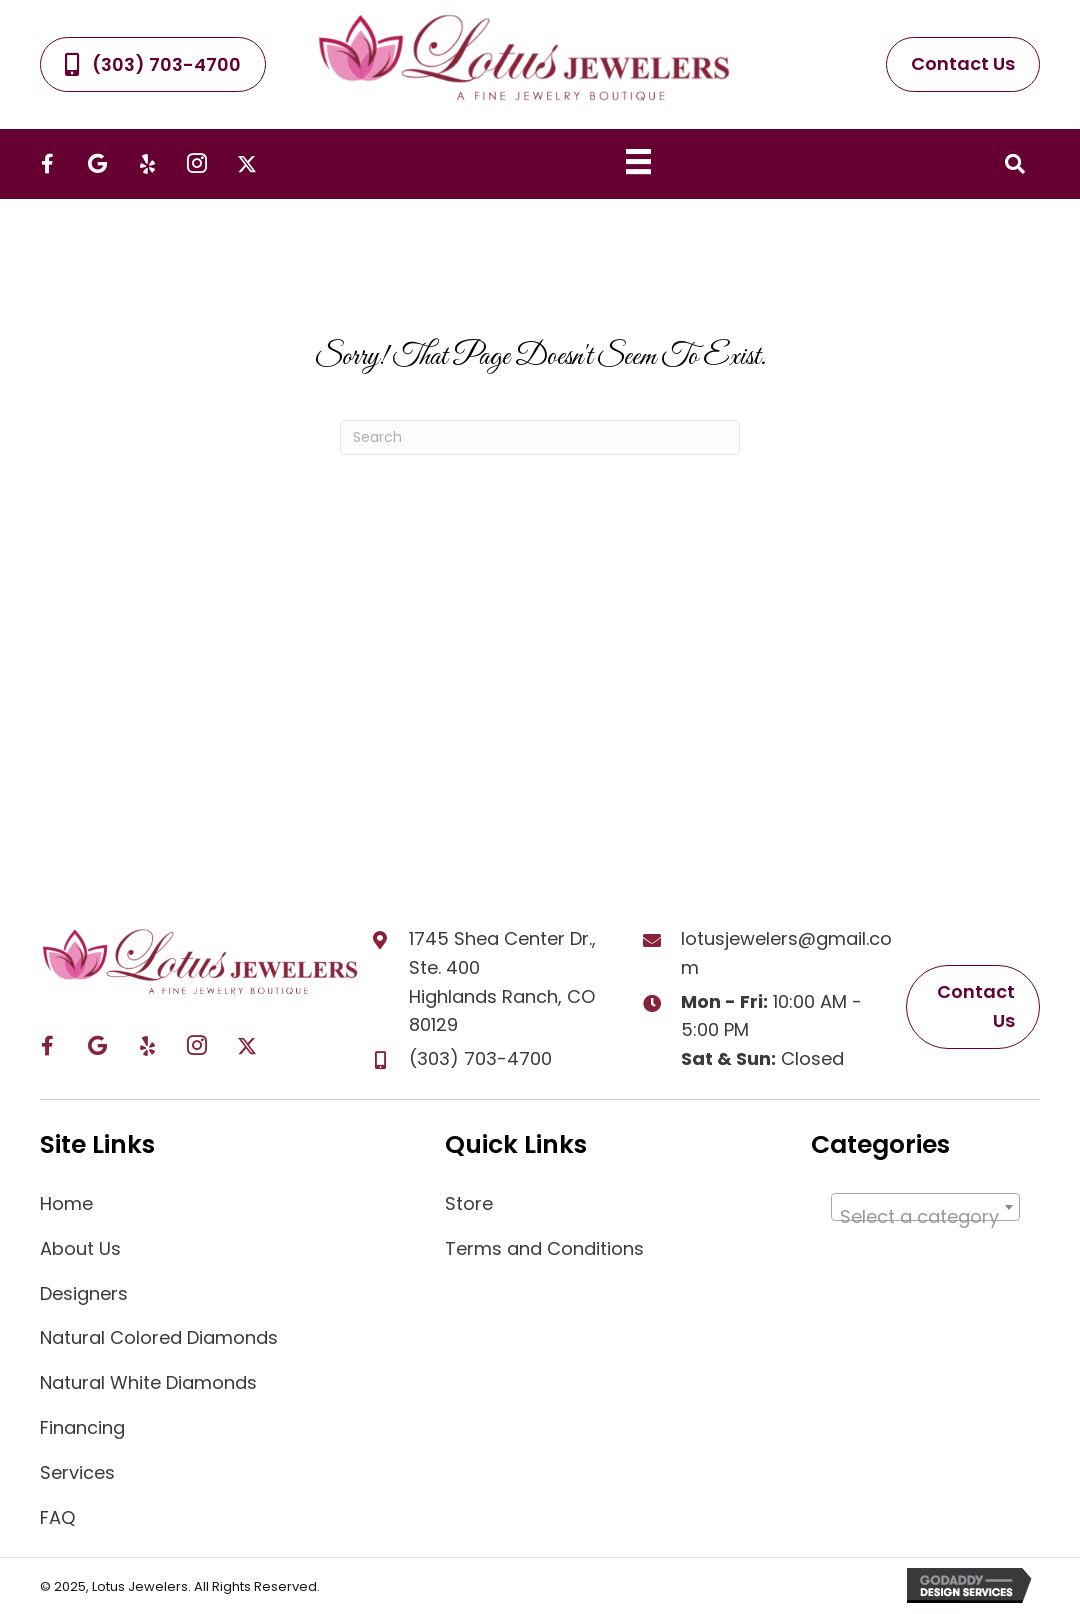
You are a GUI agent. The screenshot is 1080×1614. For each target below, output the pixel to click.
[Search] (540, 437)
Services (77, 1472)
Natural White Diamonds (148, 1382)
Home (66, 1203)
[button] (47, 164)
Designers (84, 1293)
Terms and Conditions (544, 1248)
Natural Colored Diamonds (159, 1337)
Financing (82, 1427)
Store (469, 1203)
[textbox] (925, 1217)
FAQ (57, 1517)
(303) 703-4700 (480, 1058)
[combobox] (925, 1207)
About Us (80, 1248)
